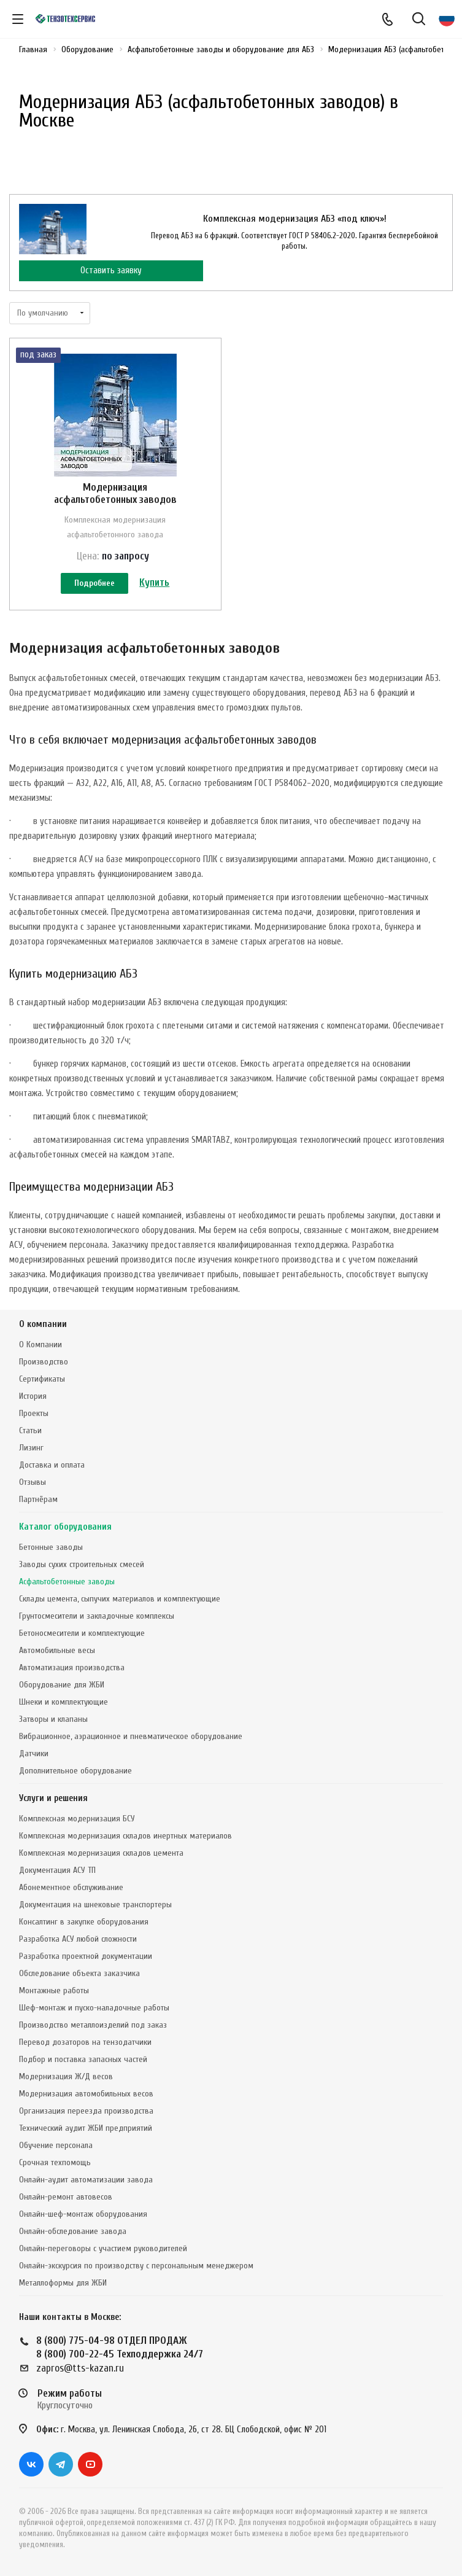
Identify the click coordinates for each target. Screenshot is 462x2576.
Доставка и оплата (52, 1465)
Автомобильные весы (57, 1650)
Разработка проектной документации (85, 1956)
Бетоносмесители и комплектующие (82, 1633)
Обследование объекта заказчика (79, 1973)
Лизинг (31, 1447)
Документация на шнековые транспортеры (95, 1904)
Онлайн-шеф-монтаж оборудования (83, 2214)
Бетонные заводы (51, 1547)
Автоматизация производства (72, 1667)
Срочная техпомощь (55, 2162)
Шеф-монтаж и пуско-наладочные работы (94, 2007)
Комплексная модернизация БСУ (77, 1818)
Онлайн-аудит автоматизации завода (86, 2179)
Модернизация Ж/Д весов (66, 2076)
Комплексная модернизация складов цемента (101, 1853)
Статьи (30, 1430)
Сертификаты (42, 1379)
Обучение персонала (56, 2145)
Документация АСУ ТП (57, 1870)
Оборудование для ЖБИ (61, 1684)
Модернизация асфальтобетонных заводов (115, 493)
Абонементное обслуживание (71, 1887)
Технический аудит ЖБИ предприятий (85, 2128)
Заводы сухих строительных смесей (81, 1564)
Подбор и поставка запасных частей (83, 2059)
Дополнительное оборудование (75, 1770)
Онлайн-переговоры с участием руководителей (103, 2248)
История (33, 1396)
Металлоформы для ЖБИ (63, 2283)
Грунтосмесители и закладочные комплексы (96, 1616)
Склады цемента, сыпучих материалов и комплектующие (119, 1598)
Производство (43, 1361)
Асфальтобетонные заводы (67, 1581)
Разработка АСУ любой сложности (78, 1939)
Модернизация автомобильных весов (86, 2093)
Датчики (33, 1753)
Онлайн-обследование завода (72, 2231)
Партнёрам (38, 1499)
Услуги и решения (53, 1798)
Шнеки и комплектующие (63, 1702)
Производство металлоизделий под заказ (93, 2025)
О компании (43, 1324)
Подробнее (94, 583)
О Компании (40, 1344)
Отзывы (32, 1482)
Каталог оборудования (65, 1527)
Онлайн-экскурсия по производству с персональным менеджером (136, 2265)
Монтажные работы (54, 1990)
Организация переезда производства (86, 2111)
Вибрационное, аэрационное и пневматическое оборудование (130, 1736)
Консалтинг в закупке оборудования (83, 1921)
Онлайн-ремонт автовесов (65, 2197)
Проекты (33, 1413)
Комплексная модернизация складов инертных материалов (125, 1836)
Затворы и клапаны (53, 1719)
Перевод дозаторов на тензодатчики (85, 2042)
